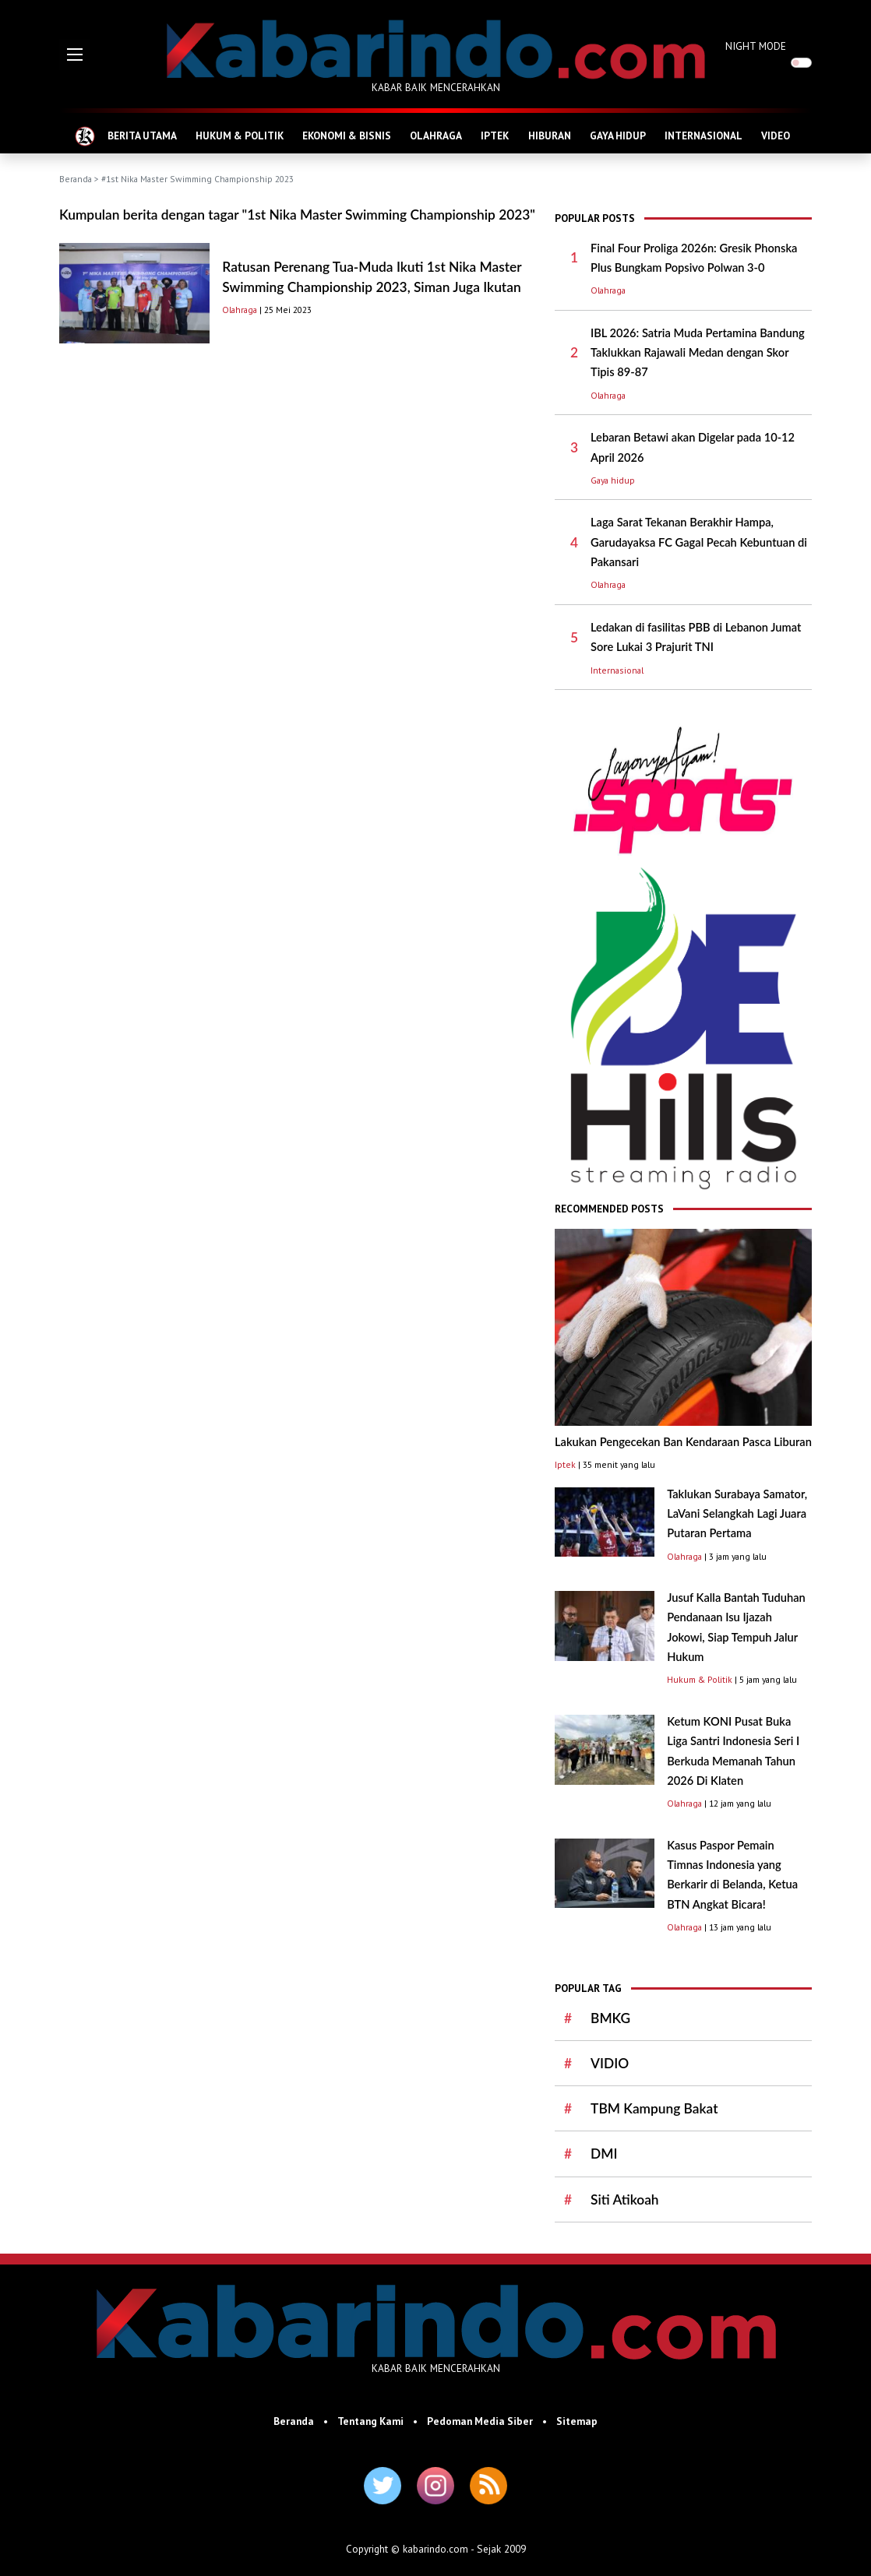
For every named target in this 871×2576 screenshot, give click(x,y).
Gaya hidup (613, 480)
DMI (604, 2153)
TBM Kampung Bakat (654, 2108)
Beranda (75, 179)
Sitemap (577, 2421)
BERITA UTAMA (142, 135)
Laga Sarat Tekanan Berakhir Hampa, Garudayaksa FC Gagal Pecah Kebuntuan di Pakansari (699, 542)
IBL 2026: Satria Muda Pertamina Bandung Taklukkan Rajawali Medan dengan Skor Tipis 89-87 (698, 352)
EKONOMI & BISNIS (346, 135)
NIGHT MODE (755, 46)
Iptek (565, 1464)
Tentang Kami (370, 2421)
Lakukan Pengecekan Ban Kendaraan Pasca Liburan (683, 1441)
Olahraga (239, 309)
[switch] (801, 63)
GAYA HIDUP (618, 135)
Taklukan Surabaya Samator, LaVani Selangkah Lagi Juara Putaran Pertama (737, 1513)
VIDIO (610, 2063)
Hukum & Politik (699, 1679)
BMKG (610, 2018)
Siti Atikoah (625, 2199)
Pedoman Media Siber (480, 2421)
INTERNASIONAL (703, 135)
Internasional (617, 670)
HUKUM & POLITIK (240, 135)
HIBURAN (549, 135)
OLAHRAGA (436, 135)
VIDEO (775, 135)
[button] (74, 54)
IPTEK (495, 135)
